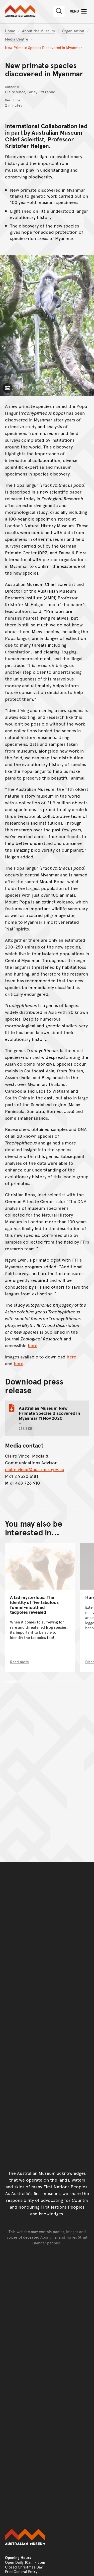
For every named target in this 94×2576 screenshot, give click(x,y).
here (32, 1345)
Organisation (73, 30)
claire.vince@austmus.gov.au (34, 1469)
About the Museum (38, 30)
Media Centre (16, 39)
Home (10, 30)
